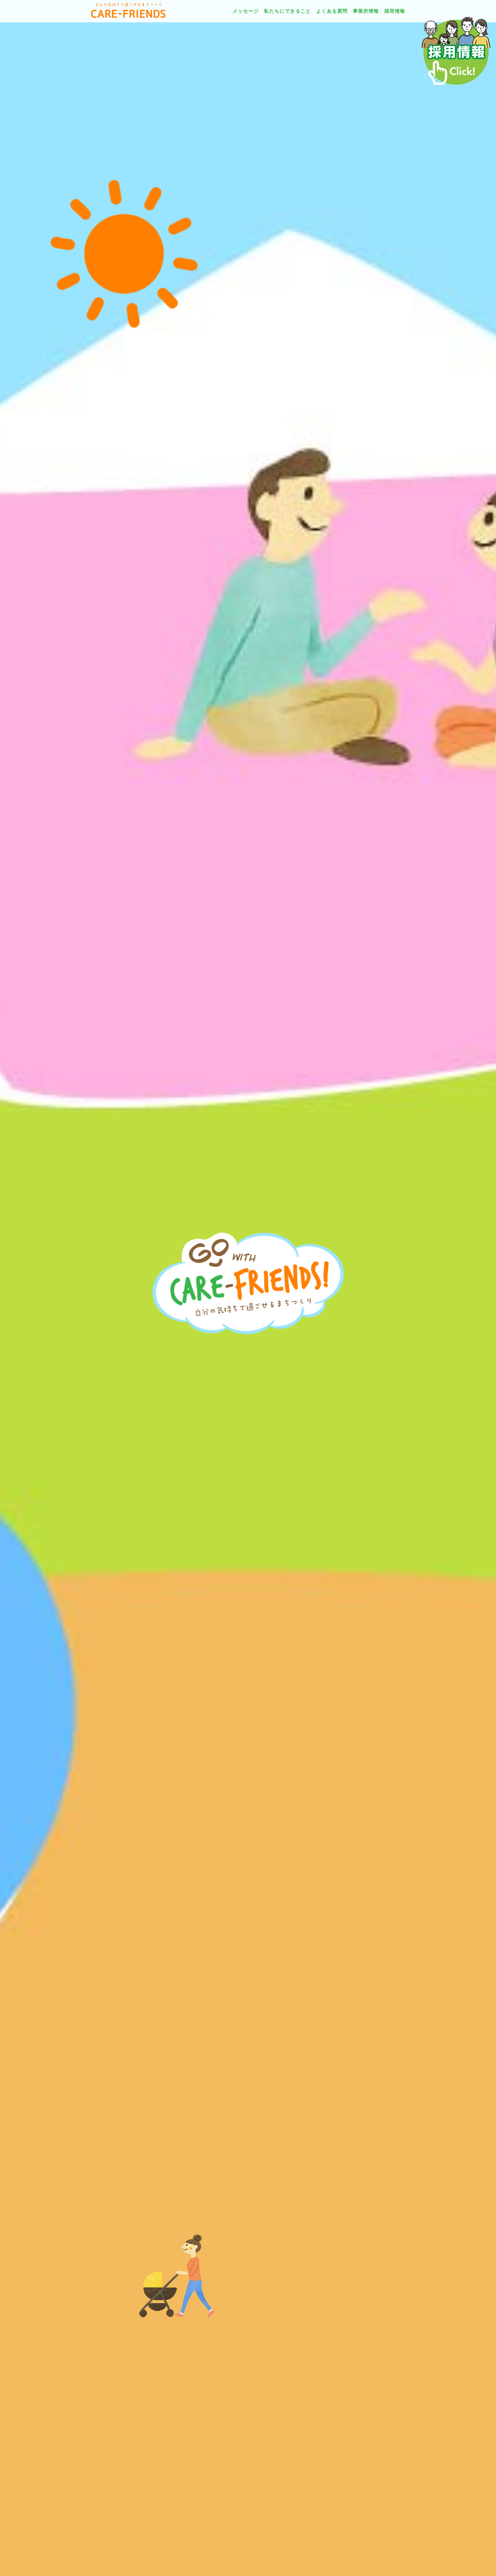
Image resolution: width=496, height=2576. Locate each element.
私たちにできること (287, 11)
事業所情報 (366, 11)
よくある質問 (331, 11)
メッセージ (246, 11)
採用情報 (394, 11)
